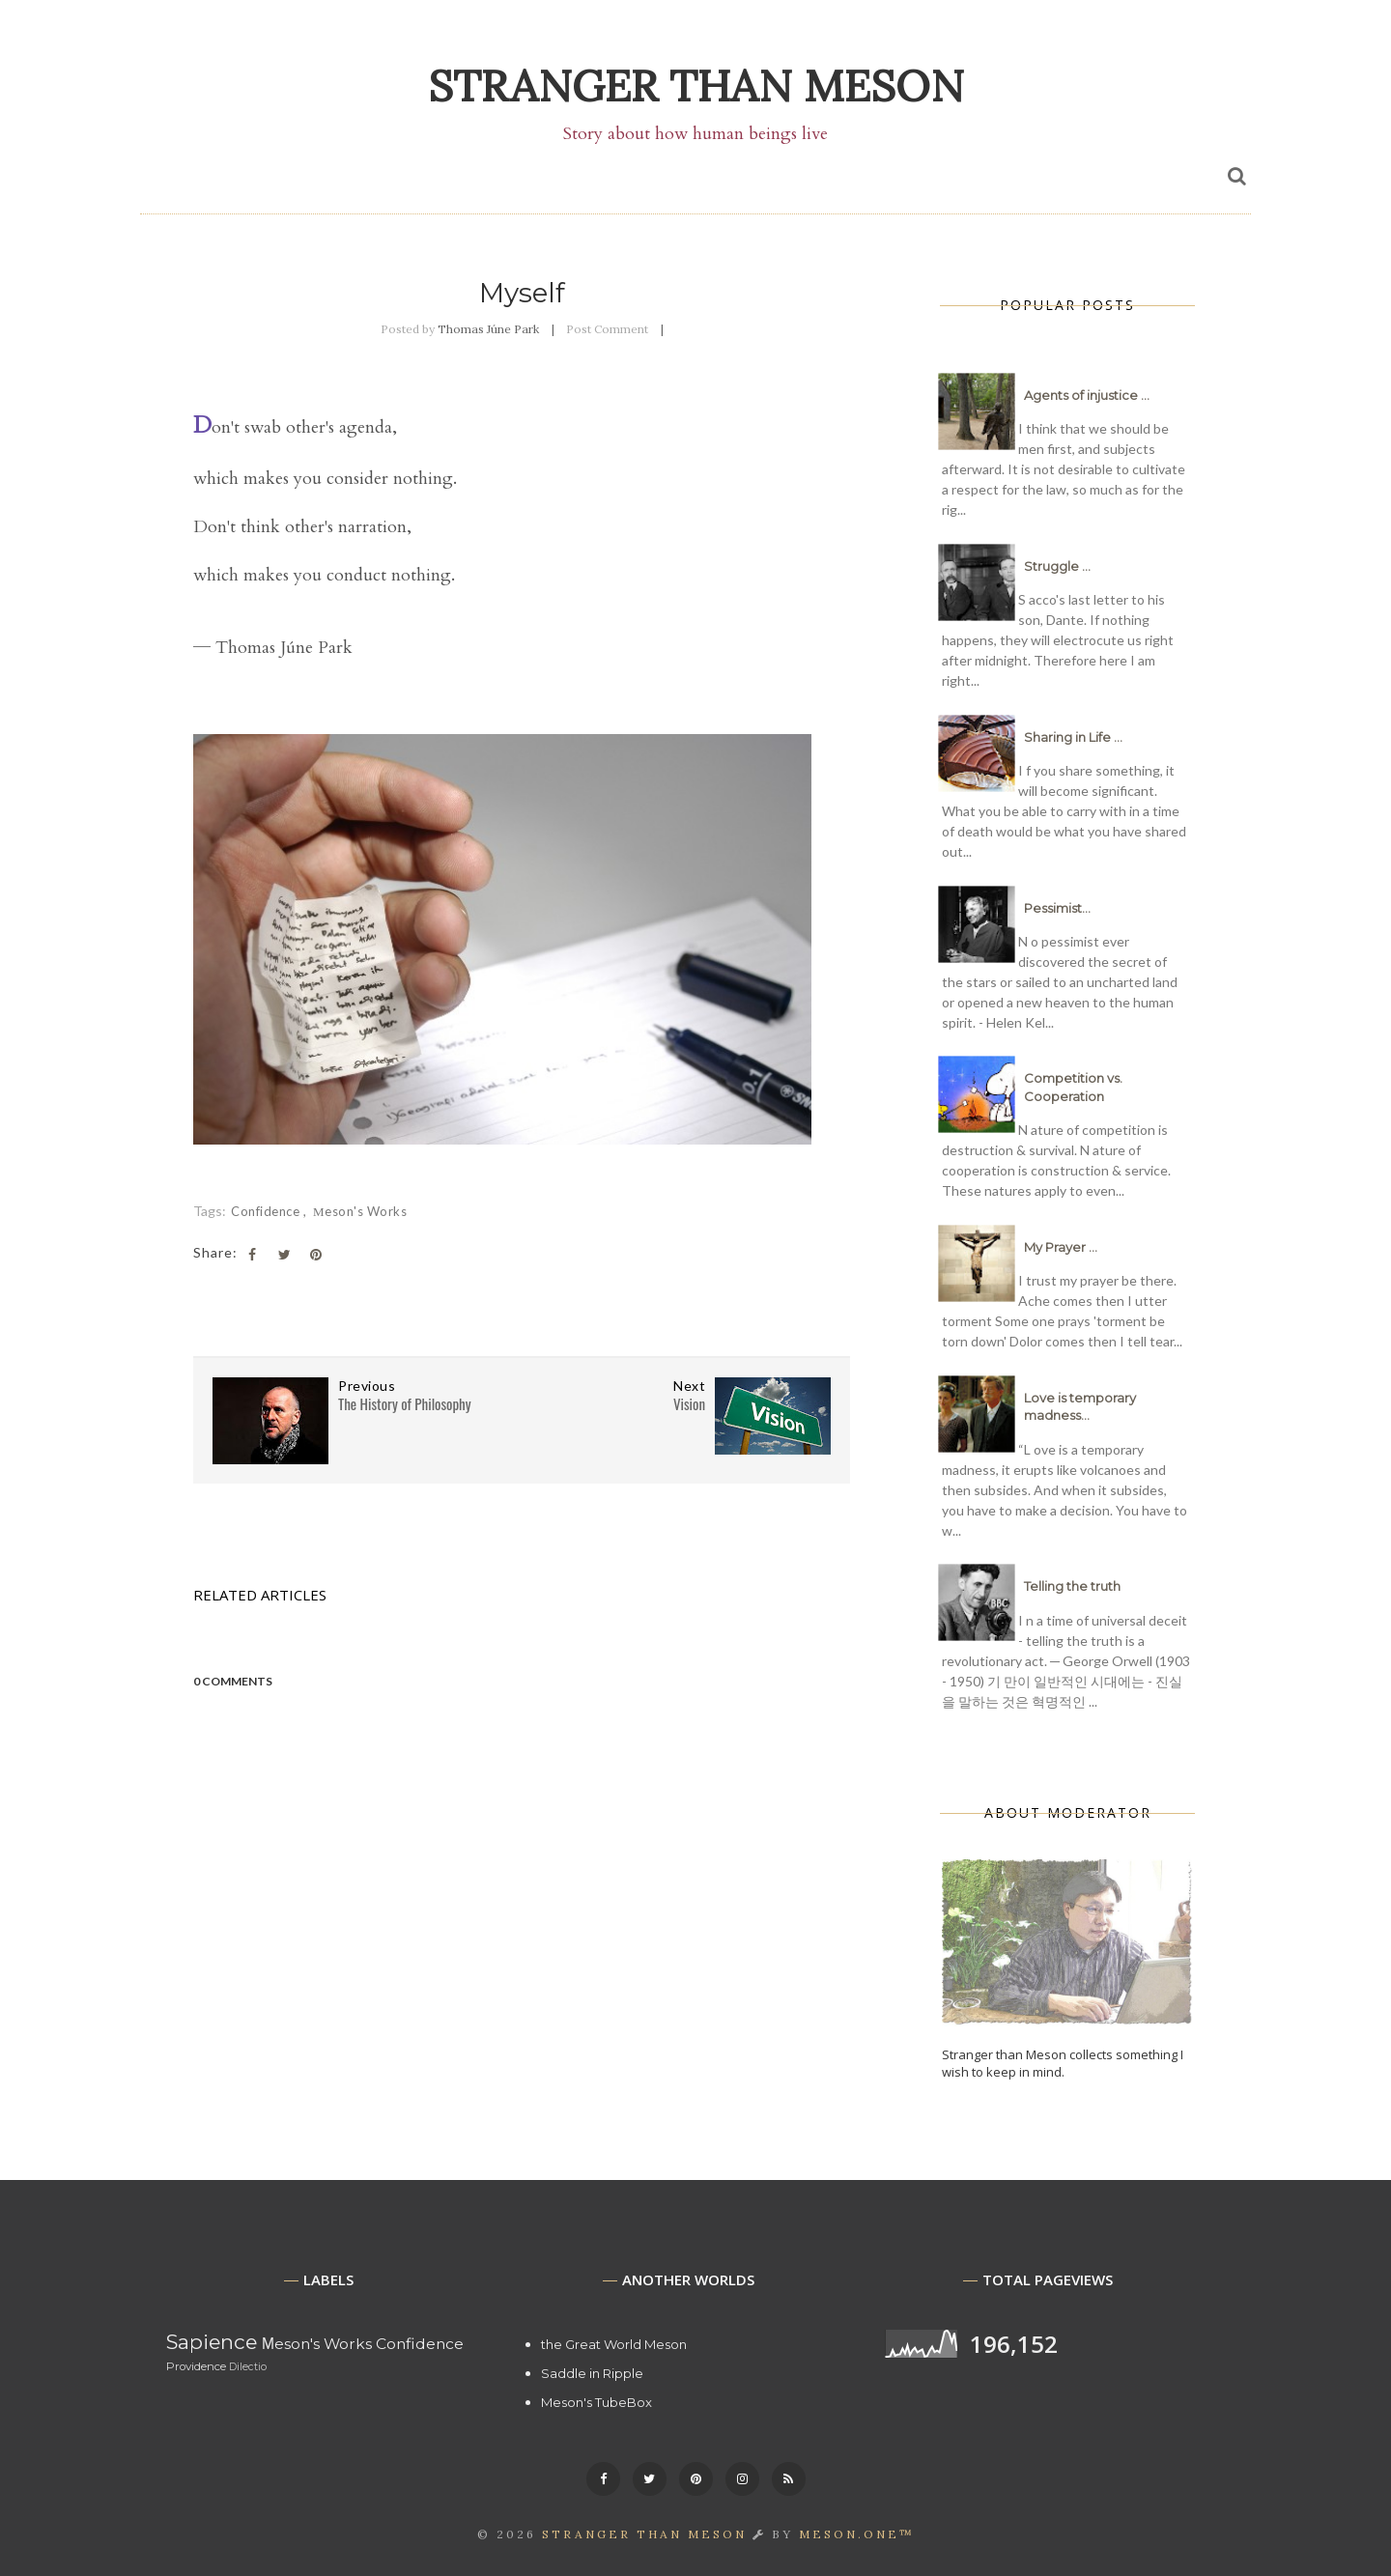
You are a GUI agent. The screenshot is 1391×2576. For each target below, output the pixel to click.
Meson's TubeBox (596, 2402)
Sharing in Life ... (1073, 737)
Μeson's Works (360, 1211)
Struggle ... (1057, 566)
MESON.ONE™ (857, 2534)
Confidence (267, 1211)
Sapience (211, 2342)
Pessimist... (1057, 908)
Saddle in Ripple (592, 2373)
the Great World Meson (614, 2344)
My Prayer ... (1060, 1247)
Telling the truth (1072, 1586)
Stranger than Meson (696, 85)
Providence (196, 2366)
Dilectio (248, 2367)
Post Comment (607, 329)
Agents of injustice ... (1087, 395)
